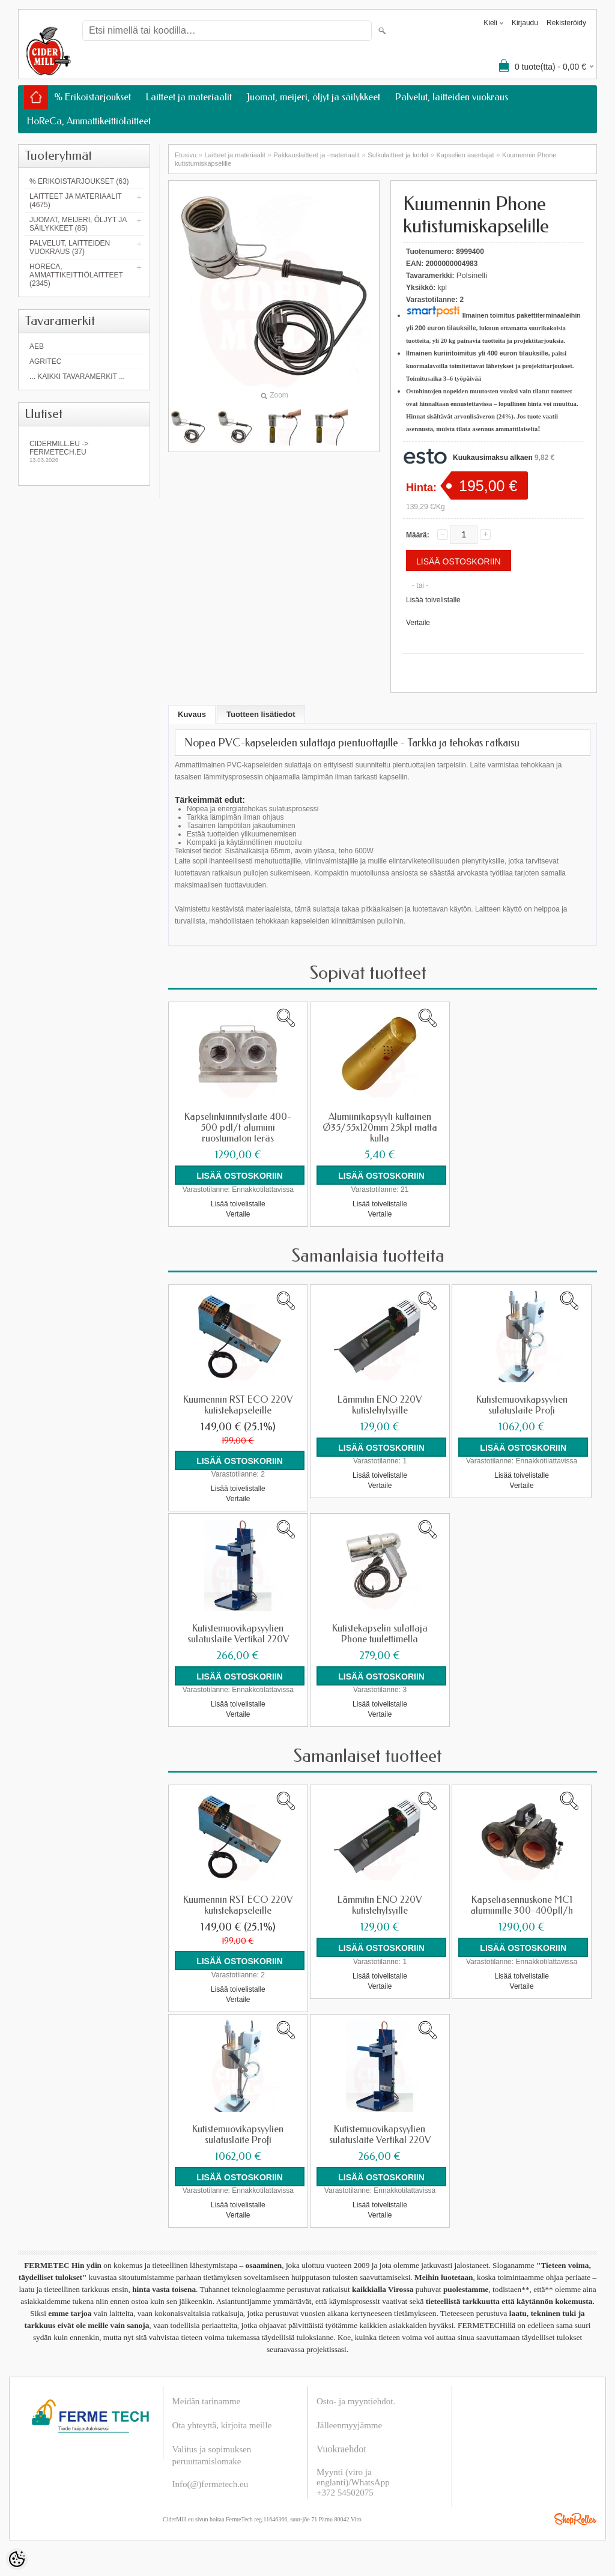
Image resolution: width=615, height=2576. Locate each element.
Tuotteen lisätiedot (260, 714)
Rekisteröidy (566, 23)
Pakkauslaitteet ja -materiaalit (316, 155)
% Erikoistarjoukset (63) (79, 181)
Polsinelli (471, 275)
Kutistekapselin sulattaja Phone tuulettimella (380, 1633)
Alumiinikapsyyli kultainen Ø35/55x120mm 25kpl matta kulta (380, 1127)
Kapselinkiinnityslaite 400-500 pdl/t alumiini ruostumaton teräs (237, 1127)
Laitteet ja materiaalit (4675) (75, 200)
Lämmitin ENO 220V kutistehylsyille (380, 1404)
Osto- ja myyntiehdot (355, 2400)
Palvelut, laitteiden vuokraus (451, 97)
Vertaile (418, 622)
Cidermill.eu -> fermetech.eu (84, 451)
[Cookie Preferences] (17, 2559)
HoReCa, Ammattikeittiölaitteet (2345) (76, 275)
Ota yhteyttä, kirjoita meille (222, 2424)
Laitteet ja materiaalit (189, 97)
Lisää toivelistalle (433, 600)
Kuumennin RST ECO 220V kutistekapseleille (237, 1404)
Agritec (45, 361)
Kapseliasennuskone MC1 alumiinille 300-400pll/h (521, 1904)
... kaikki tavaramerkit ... (77, 376)
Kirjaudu (525, 23)
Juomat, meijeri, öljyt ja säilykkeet (313, 97)
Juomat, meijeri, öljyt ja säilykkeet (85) (78, 224)
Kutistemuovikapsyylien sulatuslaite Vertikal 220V (238, 1633)
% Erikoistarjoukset (92, 97)
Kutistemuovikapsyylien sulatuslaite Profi (522, 1404)
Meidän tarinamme (206, 2400)
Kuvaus (192, 714)
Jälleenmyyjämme (349, 2424)
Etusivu (185, 155)
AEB (36, 346)
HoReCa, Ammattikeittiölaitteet (89, 121)
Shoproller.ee (575, 2518)
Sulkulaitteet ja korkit (398, 155)
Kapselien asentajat (465, 155)
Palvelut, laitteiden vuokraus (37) (69, 247)
